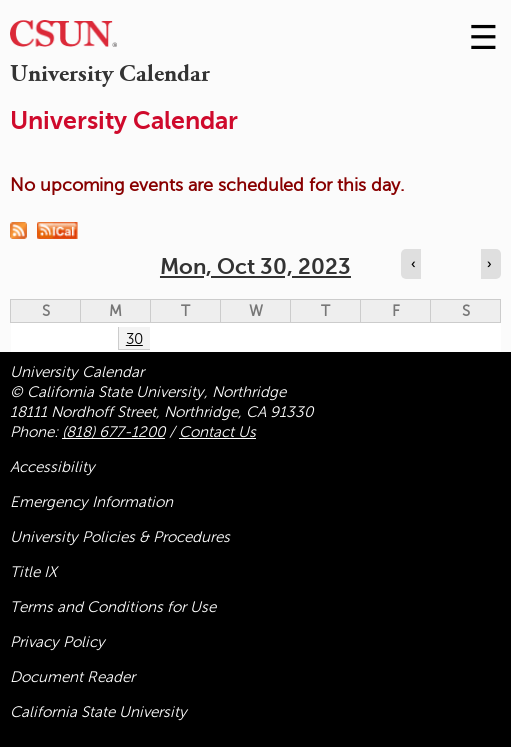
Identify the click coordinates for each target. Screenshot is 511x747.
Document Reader (72, 677)
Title (33, 572)
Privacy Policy (57, 642)
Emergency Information (91, 502)
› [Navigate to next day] (489, 264)
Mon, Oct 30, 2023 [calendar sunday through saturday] (255, 266)
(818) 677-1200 (113, 432)
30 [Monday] (134, 339)
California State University (98, 712)
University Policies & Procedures (120, 537)
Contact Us (217, 432)
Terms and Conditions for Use (113, 607)
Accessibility (52, 467)
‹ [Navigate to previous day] (413, 264)
